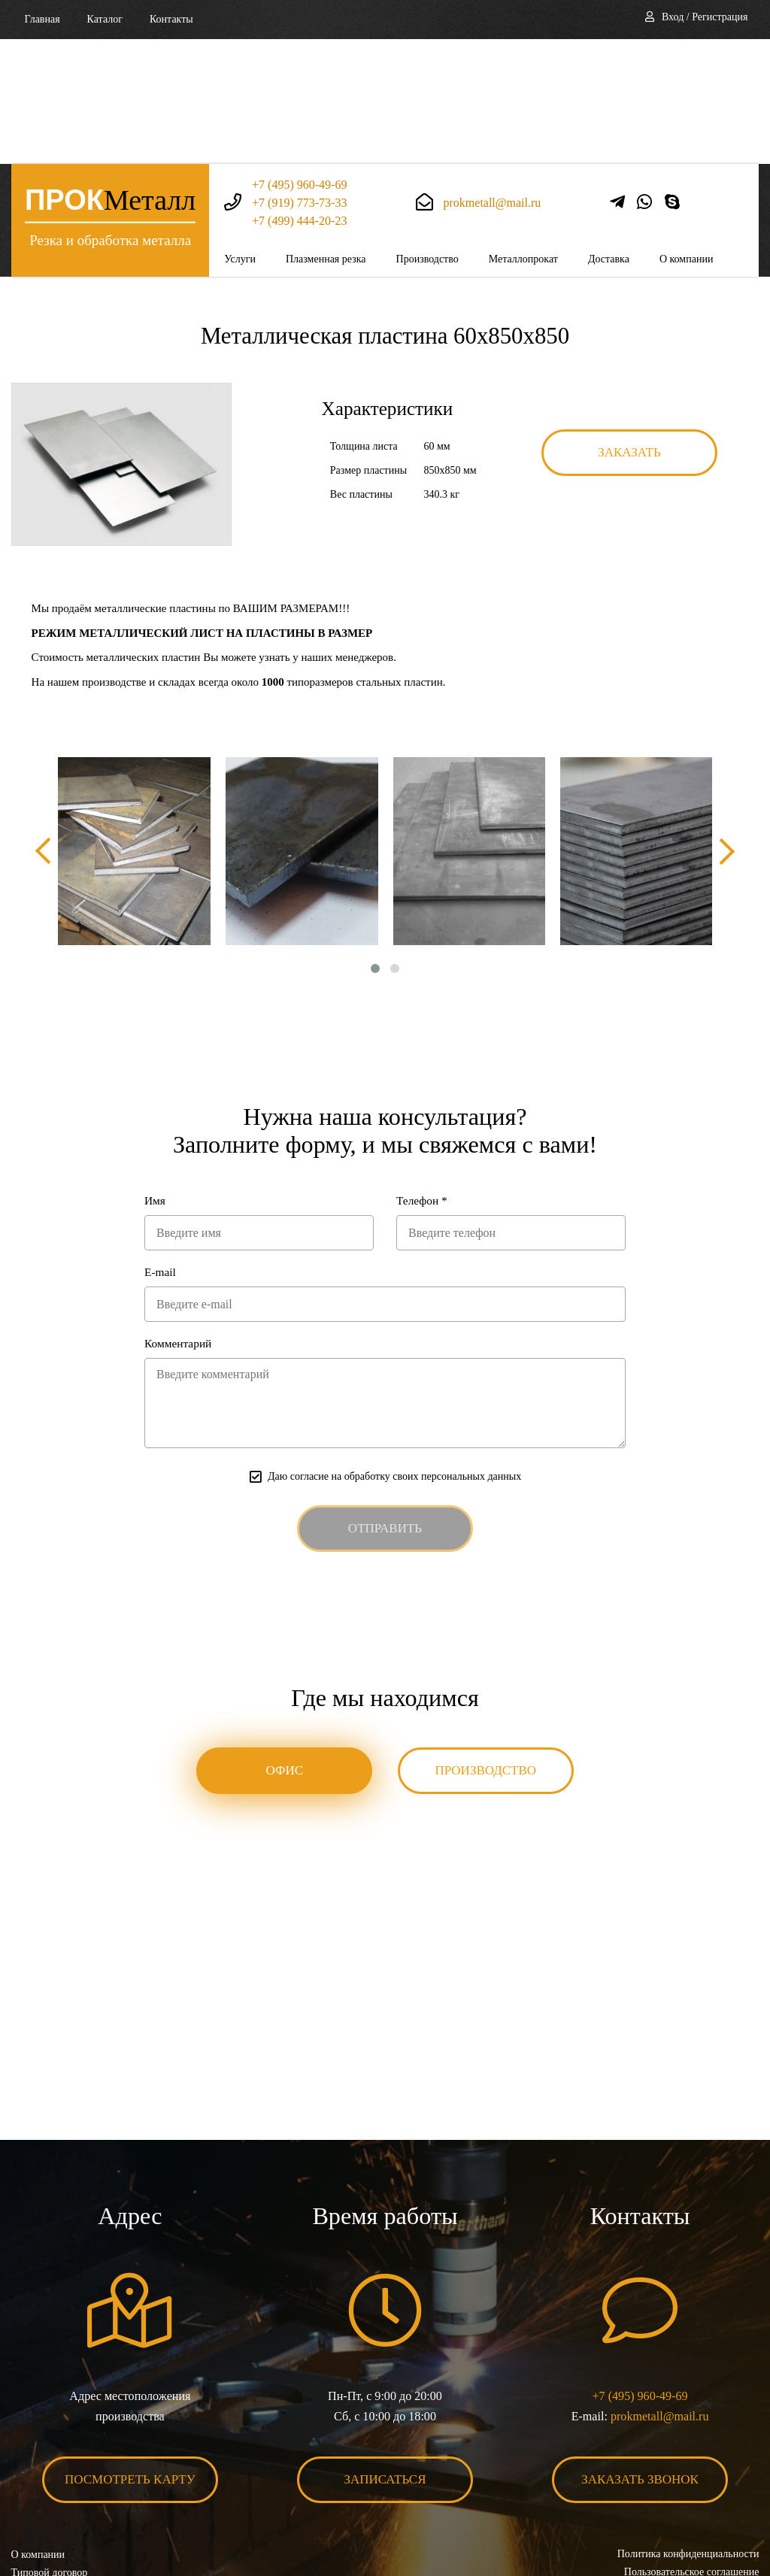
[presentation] (45, 727)
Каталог (105, 19)
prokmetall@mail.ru (492, 77)
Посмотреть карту (130, 2359)
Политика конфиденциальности (688, 2433)
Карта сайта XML (50, 2487)
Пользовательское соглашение (691, 2451)
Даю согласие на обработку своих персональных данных (394, 1355)
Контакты (171, 19)
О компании (686, 134)
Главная (42, 19)
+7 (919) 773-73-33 (299, 77)
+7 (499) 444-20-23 (299, 95)
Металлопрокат (523, 134)
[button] (375, 844)
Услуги (240, 134)
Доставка (608, 134)
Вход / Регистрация (704, 17)
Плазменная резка (326, 134)
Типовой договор (49, 2451)
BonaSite (742, 2518)
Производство (427, 134)
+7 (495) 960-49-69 (299, 59)
